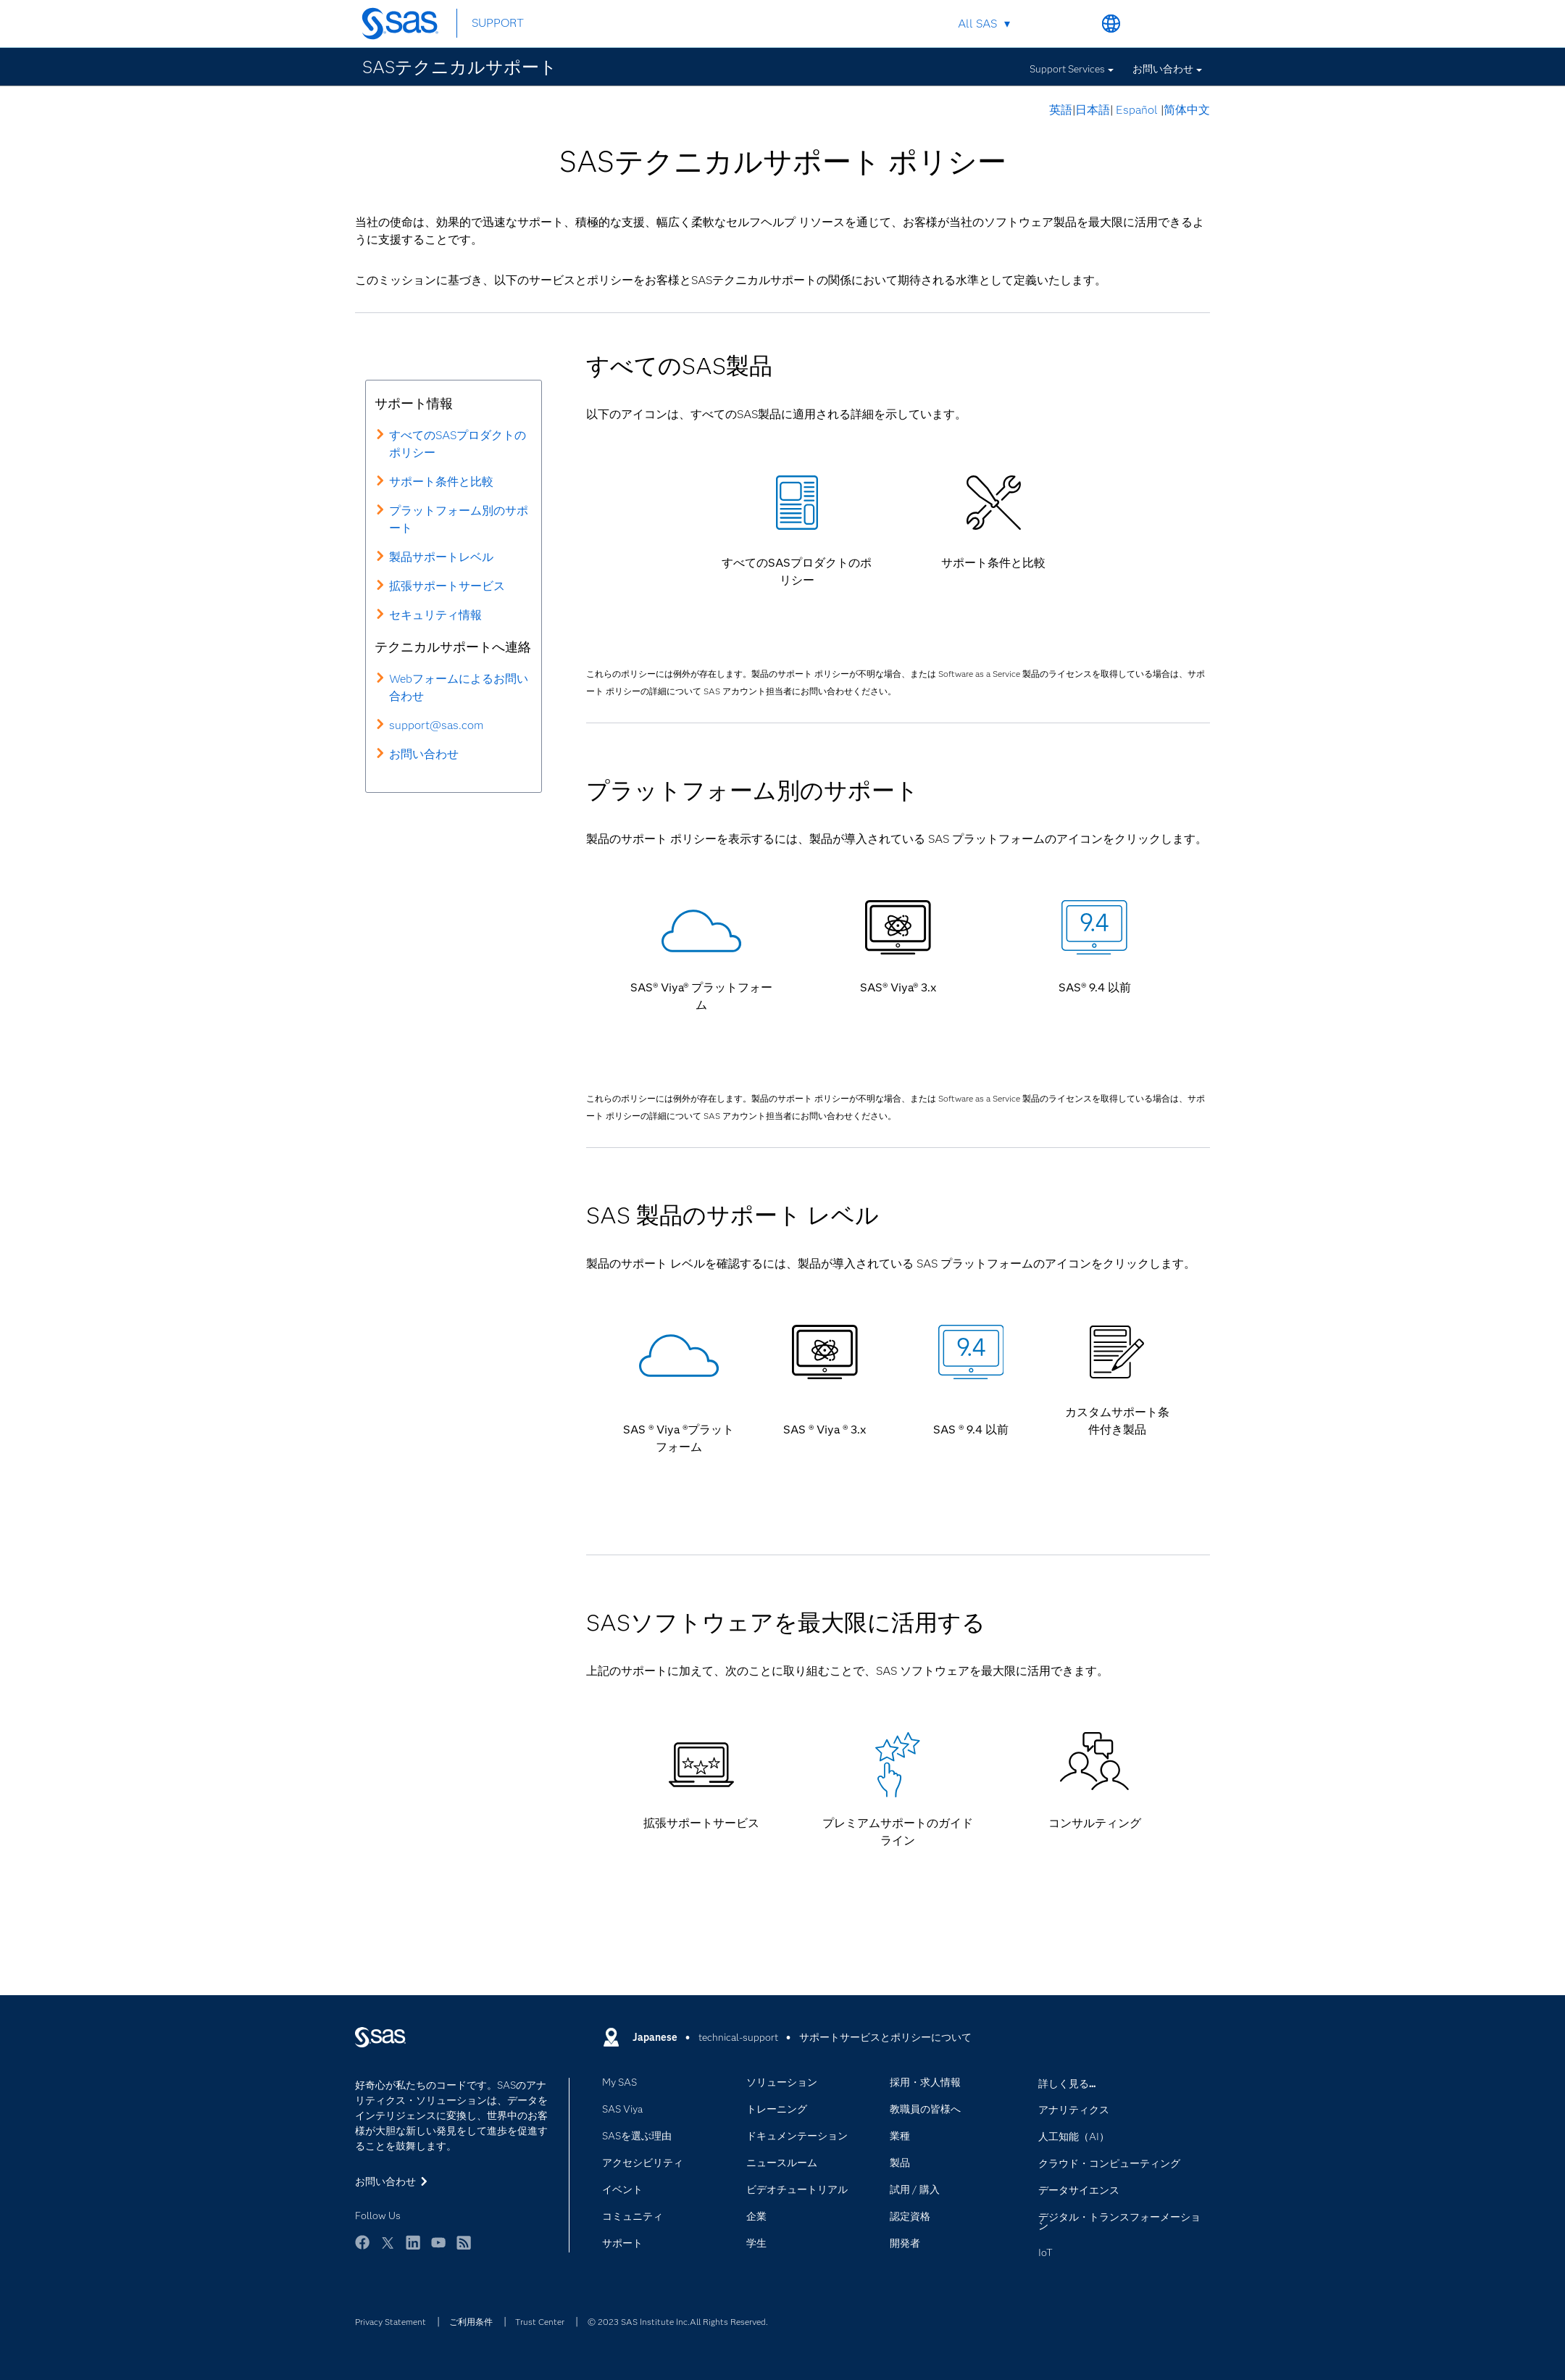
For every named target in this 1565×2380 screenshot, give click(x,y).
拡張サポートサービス (447, 586)
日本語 (1092, 110)
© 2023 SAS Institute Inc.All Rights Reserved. (678, 2321)
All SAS (977, 23)
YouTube (438, 2249)
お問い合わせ (1162, 68)
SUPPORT (498, 23)
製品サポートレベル (441, 557)
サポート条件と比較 (441, 481)
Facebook (362, 2249)
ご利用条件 (471, 2321)
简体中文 (1187, 110)
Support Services (1067, 68)
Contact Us (1145, 23)
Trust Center (539, 2321)
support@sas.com (436, 725)
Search (1077, 23)
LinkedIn (413, 2249)
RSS (463, 2249)
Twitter (387, 2249)
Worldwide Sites (1111, 23)
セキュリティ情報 (435, 615)
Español (1137, 110)
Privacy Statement (390, 2321)
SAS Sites (1179, 23)
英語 (1060, 110)
